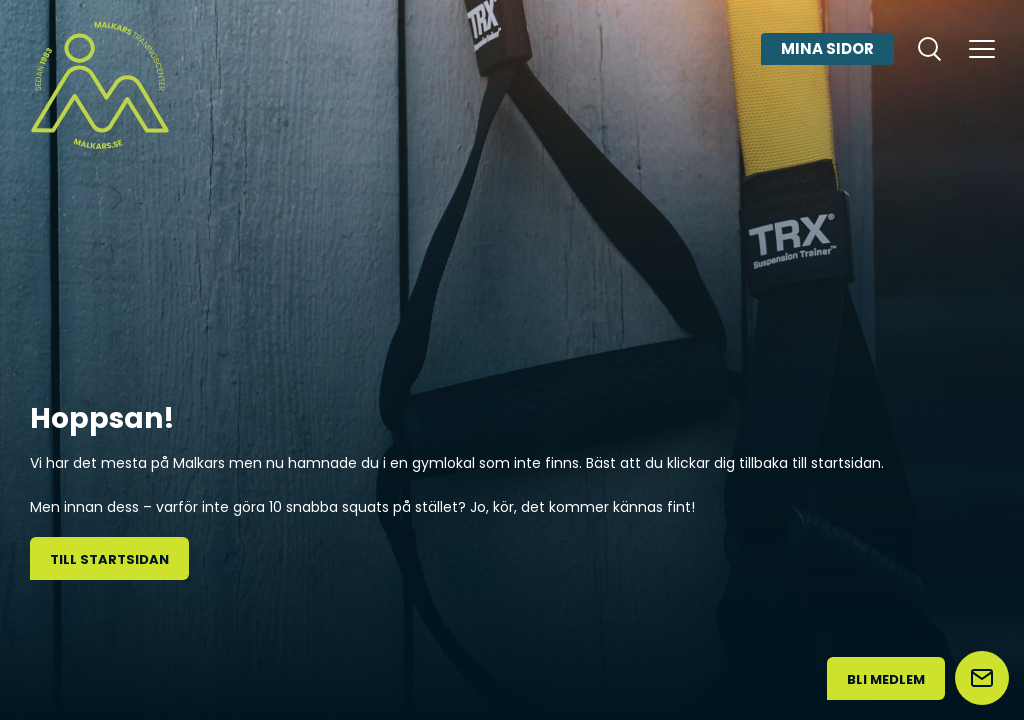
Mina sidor (827, 48)
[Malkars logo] (100, 85)
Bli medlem (886, 679)
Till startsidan (109, 559)
